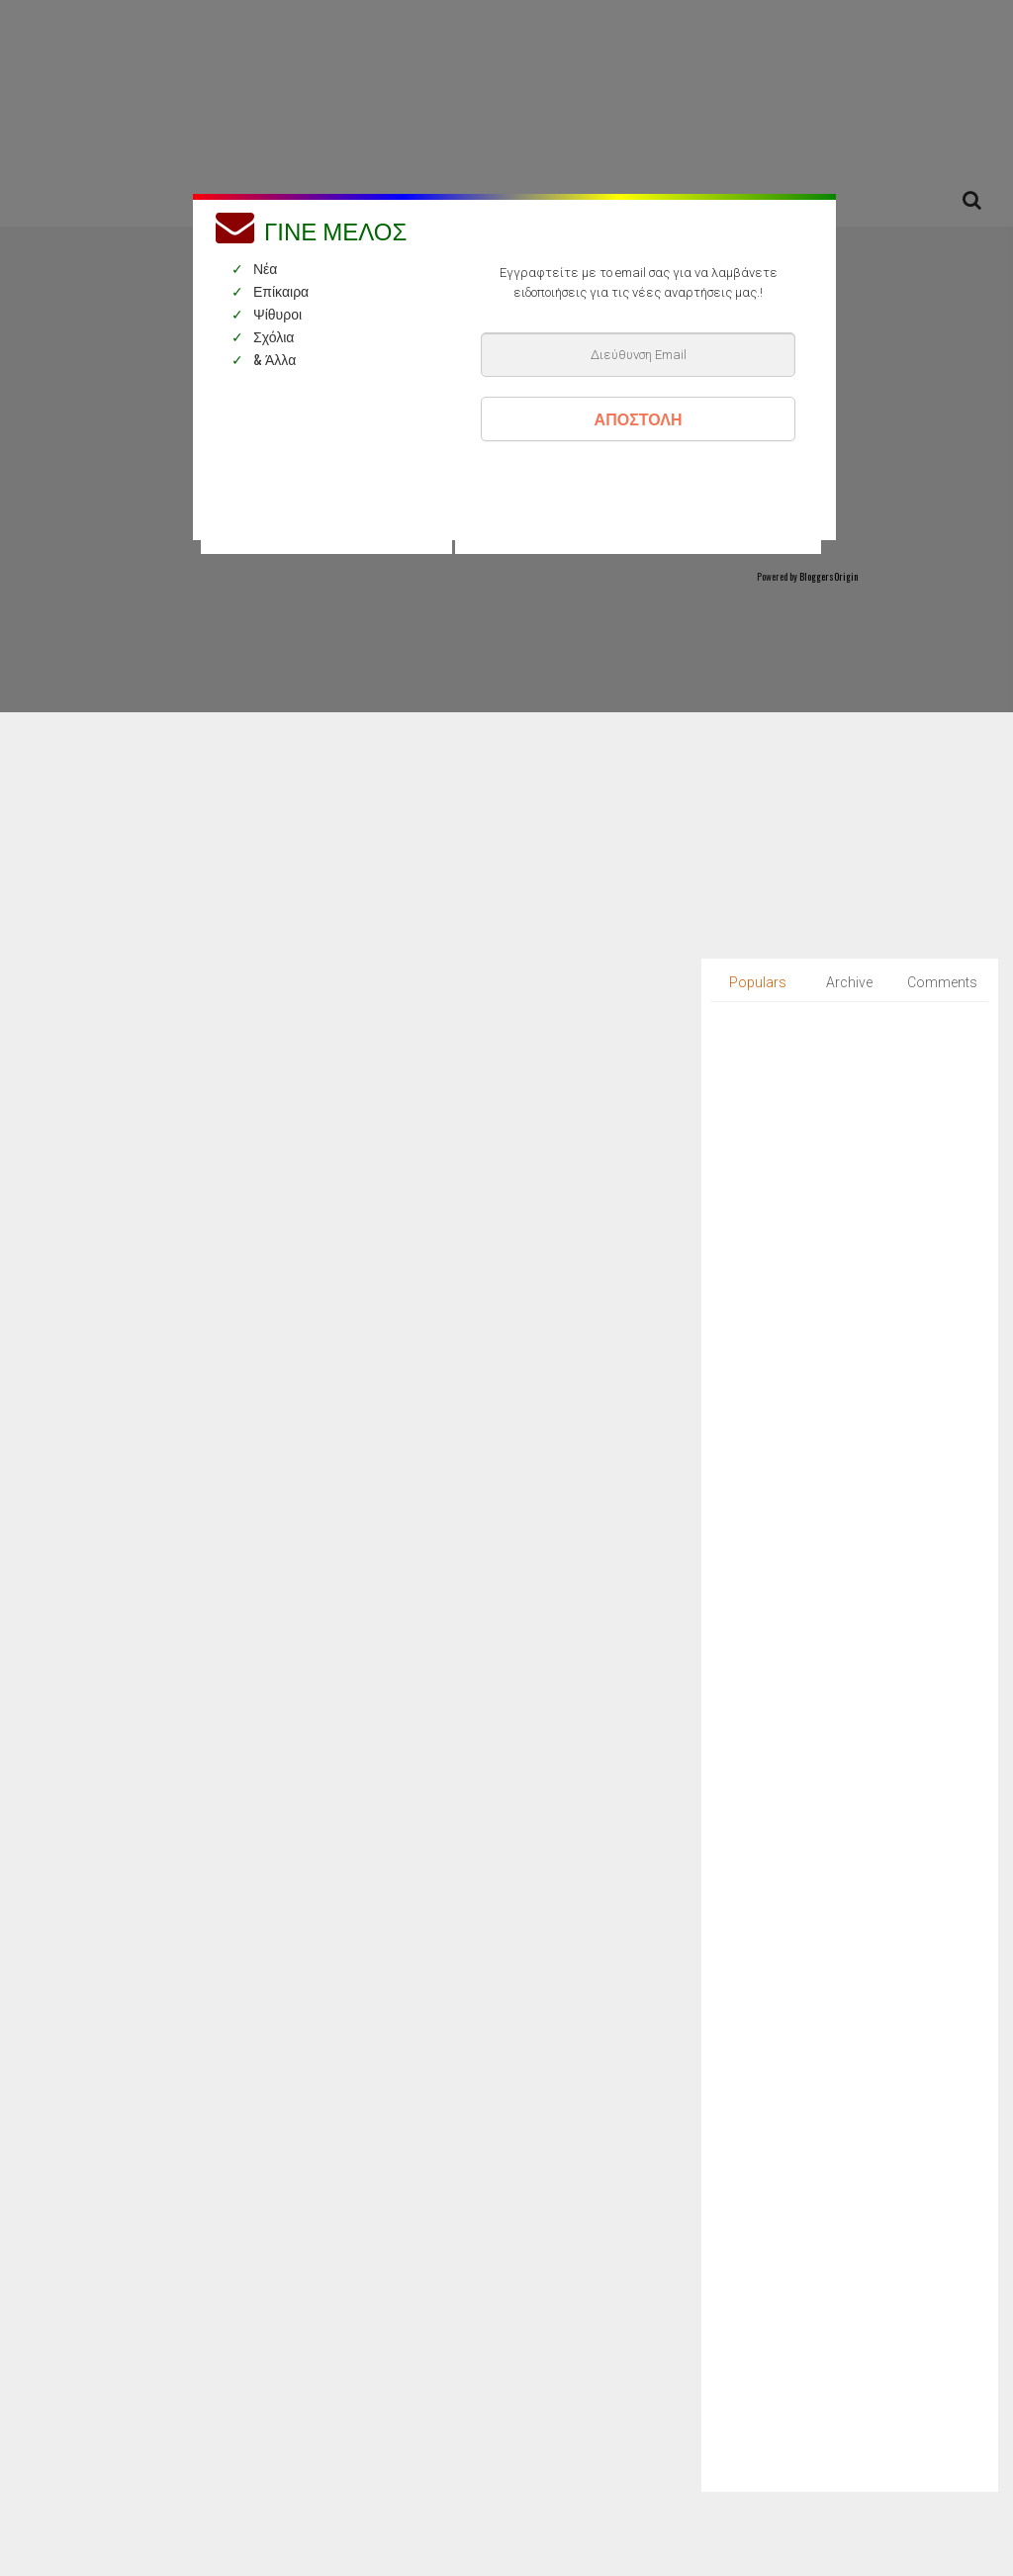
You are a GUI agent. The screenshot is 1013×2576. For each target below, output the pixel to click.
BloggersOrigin (828, 576)
